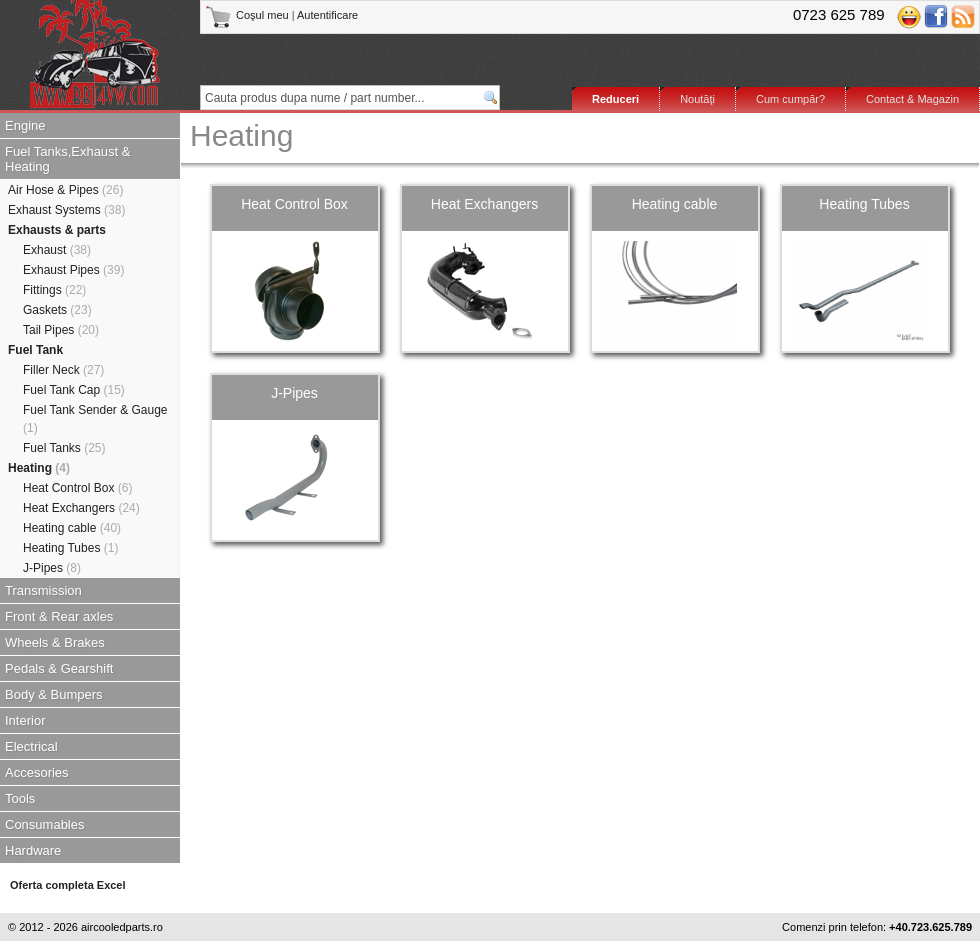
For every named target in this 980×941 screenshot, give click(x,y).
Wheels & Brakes (55, 642)
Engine (25, 125)
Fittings (54, 290)
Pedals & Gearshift (59, 668)
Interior (25, 720)
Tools (20, 798)
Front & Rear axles (59, 616)
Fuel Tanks (64, 448)
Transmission (43, 590)
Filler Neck (63, 370)
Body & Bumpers (54, 694)
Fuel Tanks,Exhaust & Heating (68, 159)
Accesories (37, 772)
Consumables (45, 824)
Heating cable (72, 528)
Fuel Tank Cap (74, 390)
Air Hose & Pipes (65, 190)
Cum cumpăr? (790, 99)
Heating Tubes (70, 548)
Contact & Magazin (912, 99)
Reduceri (615, 99)
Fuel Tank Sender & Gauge (95, 419)
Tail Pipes (61, 330)
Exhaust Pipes (73, 270)
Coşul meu (248, 15)
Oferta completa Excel (68, 885)
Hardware (33, 850)
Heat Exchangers (81, 508)
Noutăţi (697, 99)
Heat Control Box (77, 488)
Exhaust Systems (66, 210)
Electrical (31, 746)
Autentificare (327, 15)
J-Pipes (52, 568)
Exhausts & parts (57, 230)
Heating (39, 468)
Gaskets (57, 310)
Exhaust (57, 250)
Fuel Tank (35, 350)
